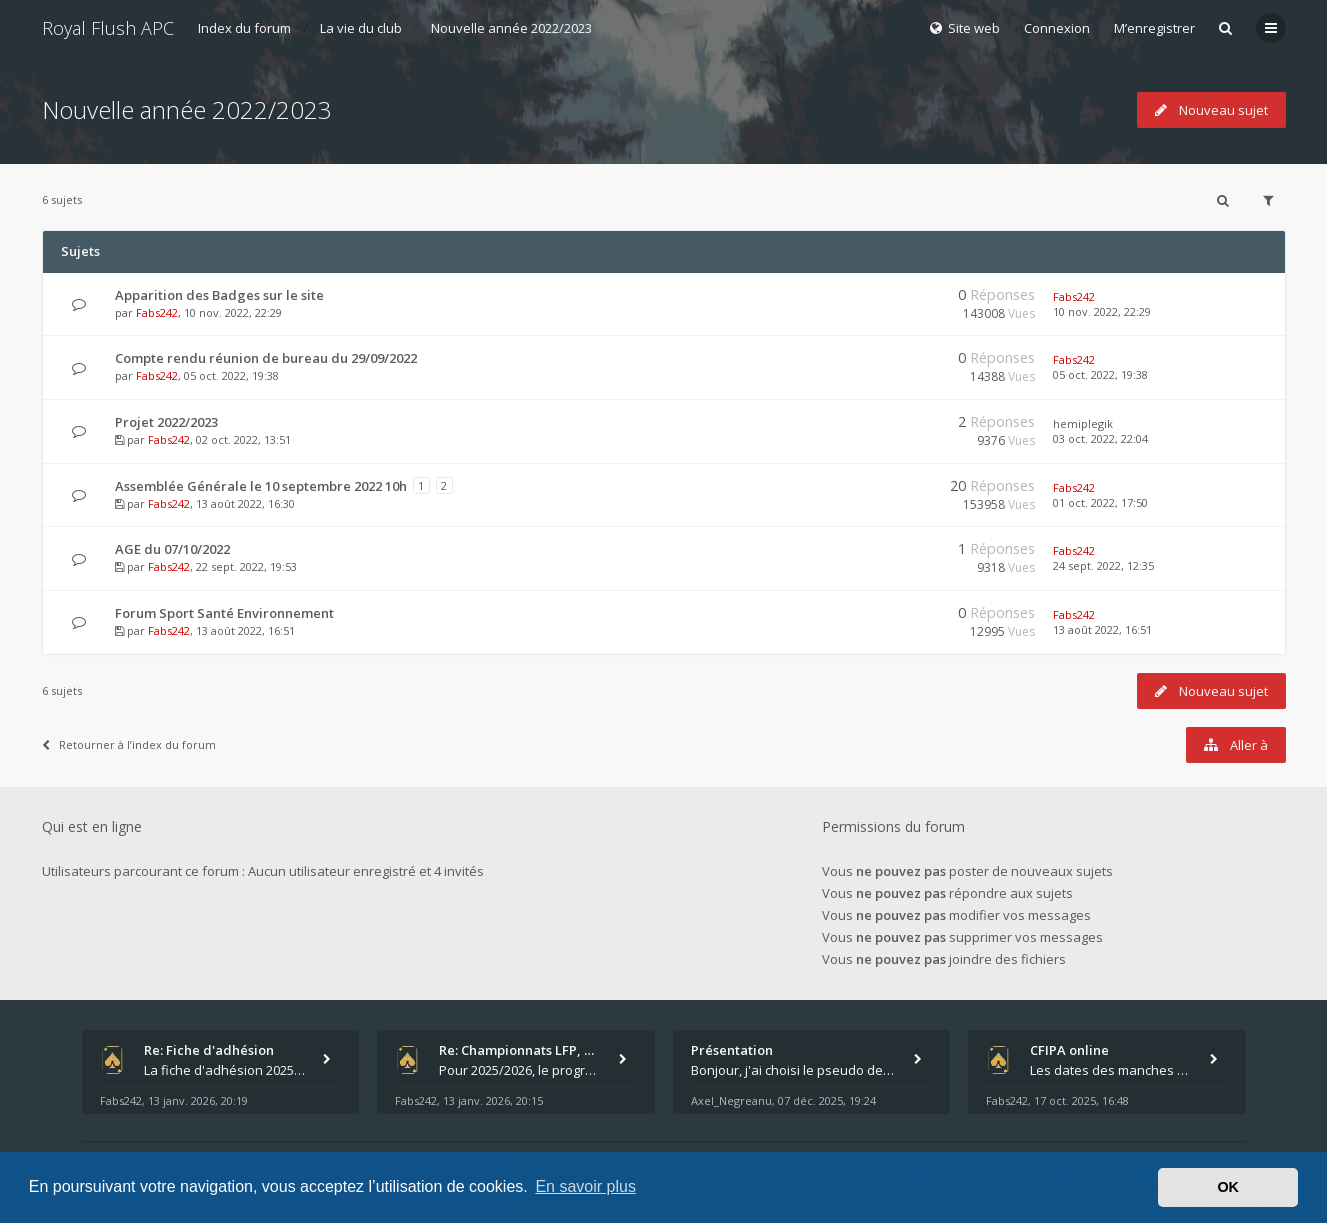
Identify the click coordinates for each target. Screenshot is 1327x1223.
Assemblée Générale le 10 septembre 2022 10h (261, 486)
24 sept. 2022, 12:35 (1103, 565)
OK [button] (1228, 1187)
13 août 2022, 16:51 (1102, 629)
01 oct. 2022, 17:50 (1100, 502)
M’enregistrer (1154, 28)
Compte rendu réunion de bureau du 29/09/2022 (266, 358)
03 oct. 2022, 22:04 (1100, 438)
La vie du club (361, 28)
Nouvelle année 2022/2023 (511, 28)
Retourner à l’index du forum (129, 744)
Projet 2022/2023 (166, 422)
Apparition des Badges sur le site (219, 295)
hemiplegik (1083, 423)
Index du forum (244, 28)
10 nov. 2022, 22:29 (1102, 311)
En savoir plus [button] (585, 1186)
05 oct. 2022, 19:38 (1100, 374)
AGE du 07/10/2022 (172, 549)
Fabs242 (157, 312)
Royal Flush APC (108, 28)
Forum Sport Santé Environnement (224, 613)
